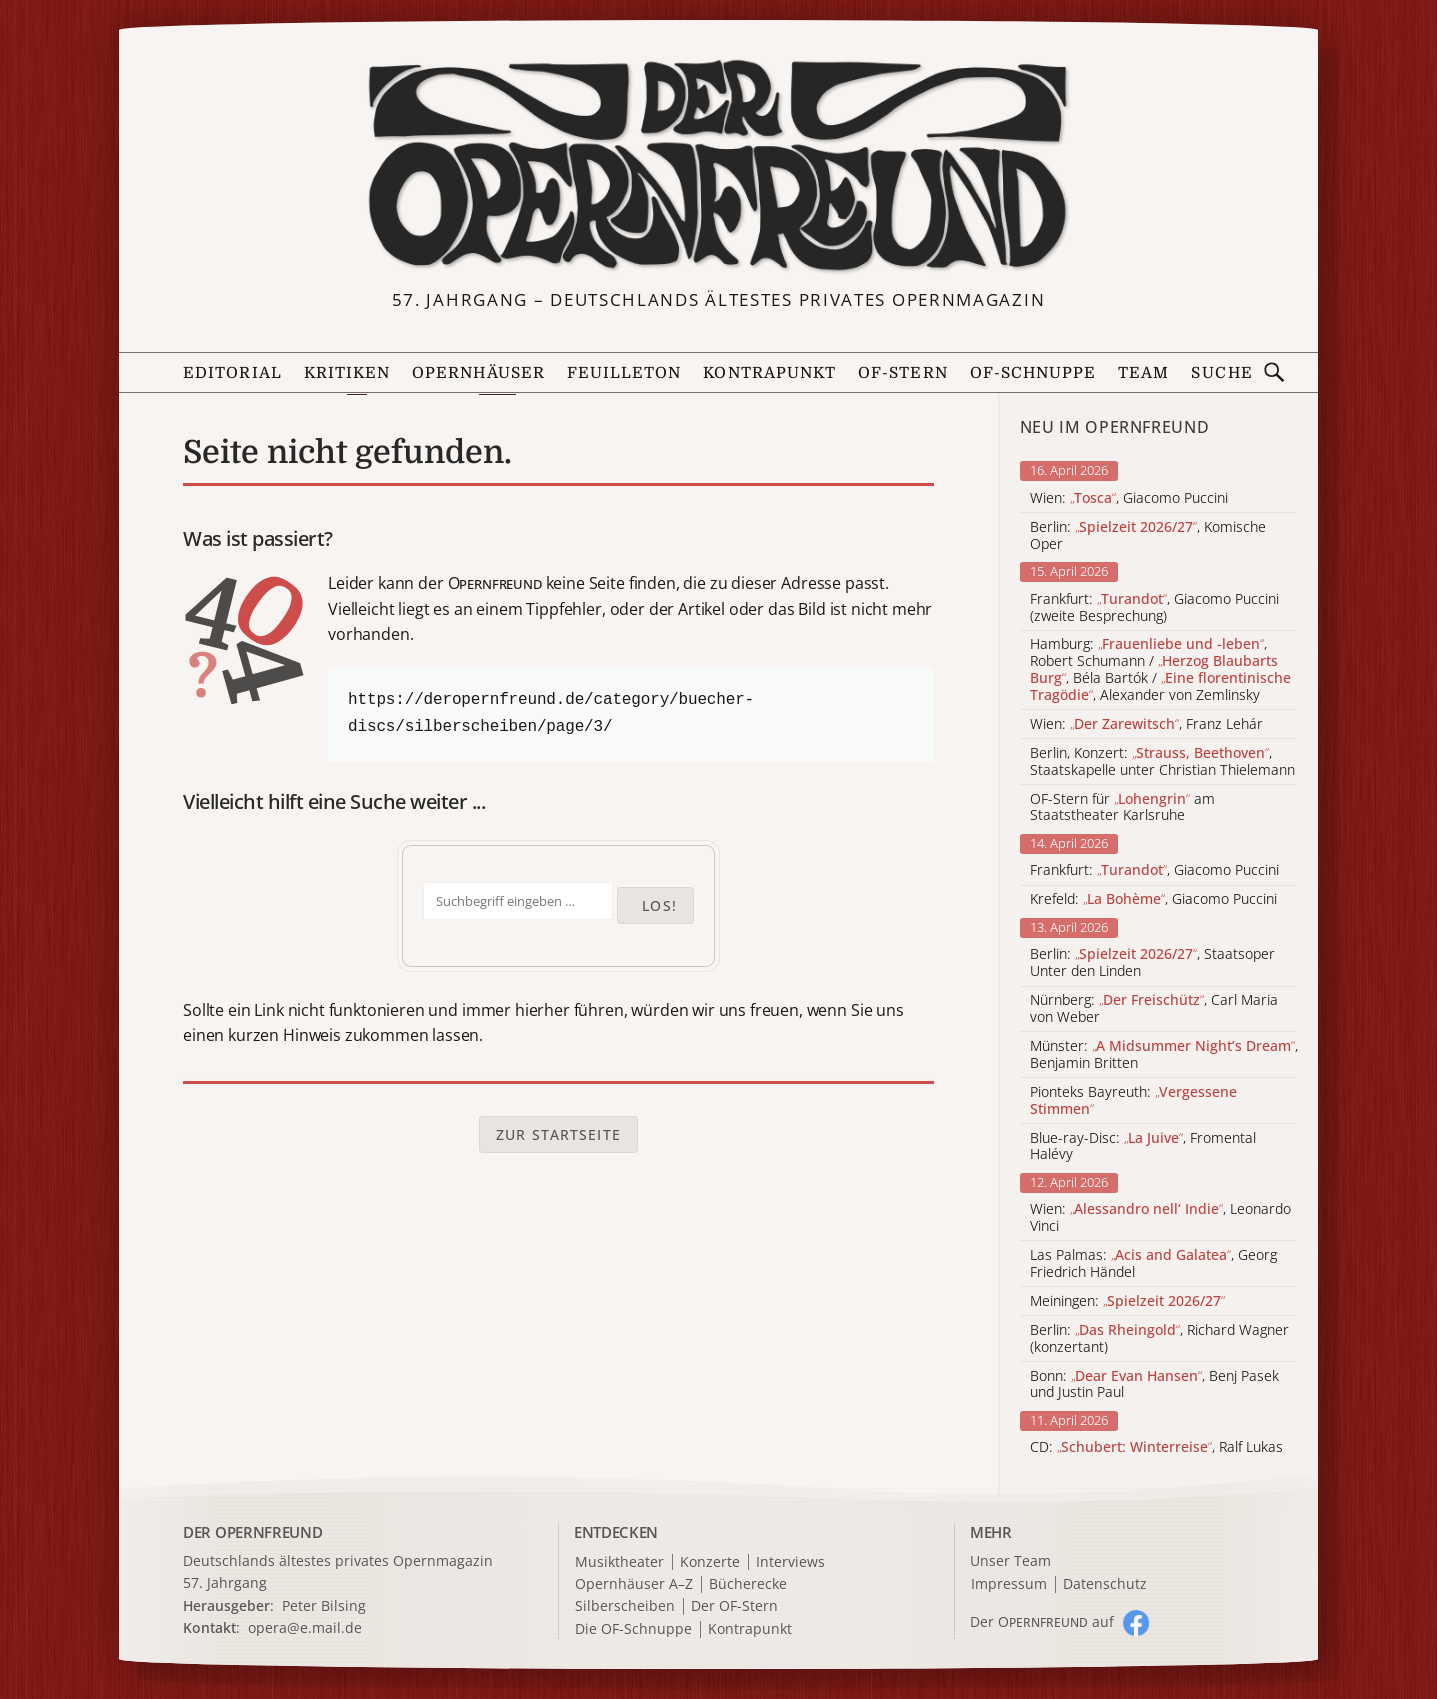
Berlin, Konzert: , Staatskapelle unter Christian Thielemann (1162, 762)
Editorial (232, 373)
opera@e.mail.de (305, 1627)
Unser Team (1010, 1560)
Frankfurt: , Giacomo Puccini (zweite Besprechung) (1154, 608)
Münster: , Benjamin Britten (1164, 1055)
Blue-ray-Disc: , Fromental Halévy (1143, 1147)
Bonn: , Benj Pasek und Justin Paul (1154, 1385)
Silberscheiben (625, 1606)
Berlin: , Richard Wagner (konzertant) (1159, 1339)
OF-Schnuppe (1033, 373)
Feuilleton (624, 373)
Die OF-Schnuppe (633, 1629)
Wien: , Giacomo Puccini (1129, 498)
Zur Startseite (558, 1134)
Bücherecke (748, 1584)
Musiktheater (619, 1562)
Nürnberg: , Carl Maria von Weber (1154, 1009)
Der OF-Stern (734, 1606)
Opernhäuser (478, 373)
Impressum (1009, 1584)
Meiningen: (1127, 1301)
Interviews (790, 1562)
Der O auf (1042, 1621)
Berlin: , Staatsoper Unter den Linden (1152, 963)
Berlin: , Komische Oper (1148, 536)
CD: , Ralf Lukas (1156, 1447)
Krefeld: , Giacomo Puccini (1153, 899)
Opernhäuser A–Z (634, 1584)
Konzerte (710, 1562)
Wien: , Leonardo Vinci (1160, 1218)
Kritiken (347, 373)
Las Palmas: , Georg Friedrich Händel (1153, 1264)
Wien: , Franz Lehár (1146, 724)
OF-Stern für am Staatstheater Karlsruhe (1122, 808)
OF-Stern (903, 373)
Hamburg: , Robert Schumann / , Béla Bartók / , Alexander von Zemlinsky (1160, 669)
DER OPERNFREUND (253, 1532)
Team (1143, 373)
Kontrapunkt (769, 373)
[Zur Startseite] (718, 166)
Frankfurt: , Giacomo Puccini (1154, 870)
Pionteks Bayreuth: (1133, 1101)
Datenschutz (1105, 1584)
